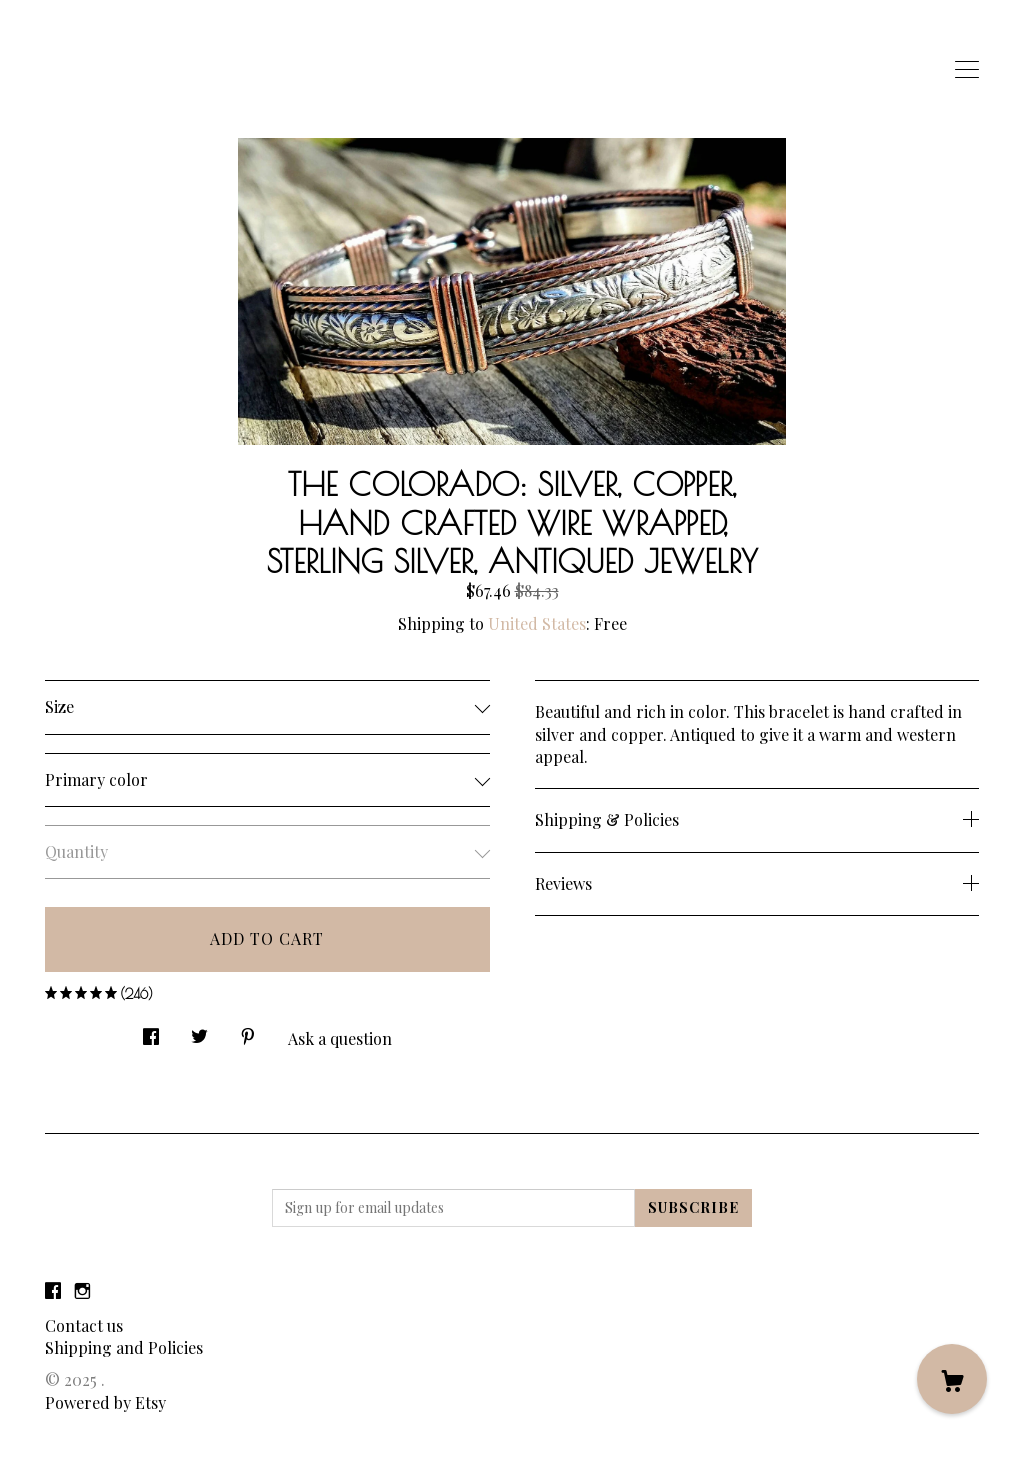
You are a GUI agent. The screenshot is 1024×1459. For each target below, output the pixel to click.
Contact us (84, 1325)
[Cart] (952, 1379)
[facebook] (53, 1291)
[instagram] (82, 1291)
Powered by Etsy (105, 1402)
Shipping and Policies (124, 1347)
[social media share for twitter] (199, 1030)
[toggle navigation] (967, 70)
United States (537, 623)
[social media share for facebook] (151, 1030)
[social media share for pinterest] (248, 1030)
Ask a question (340, 1038)
